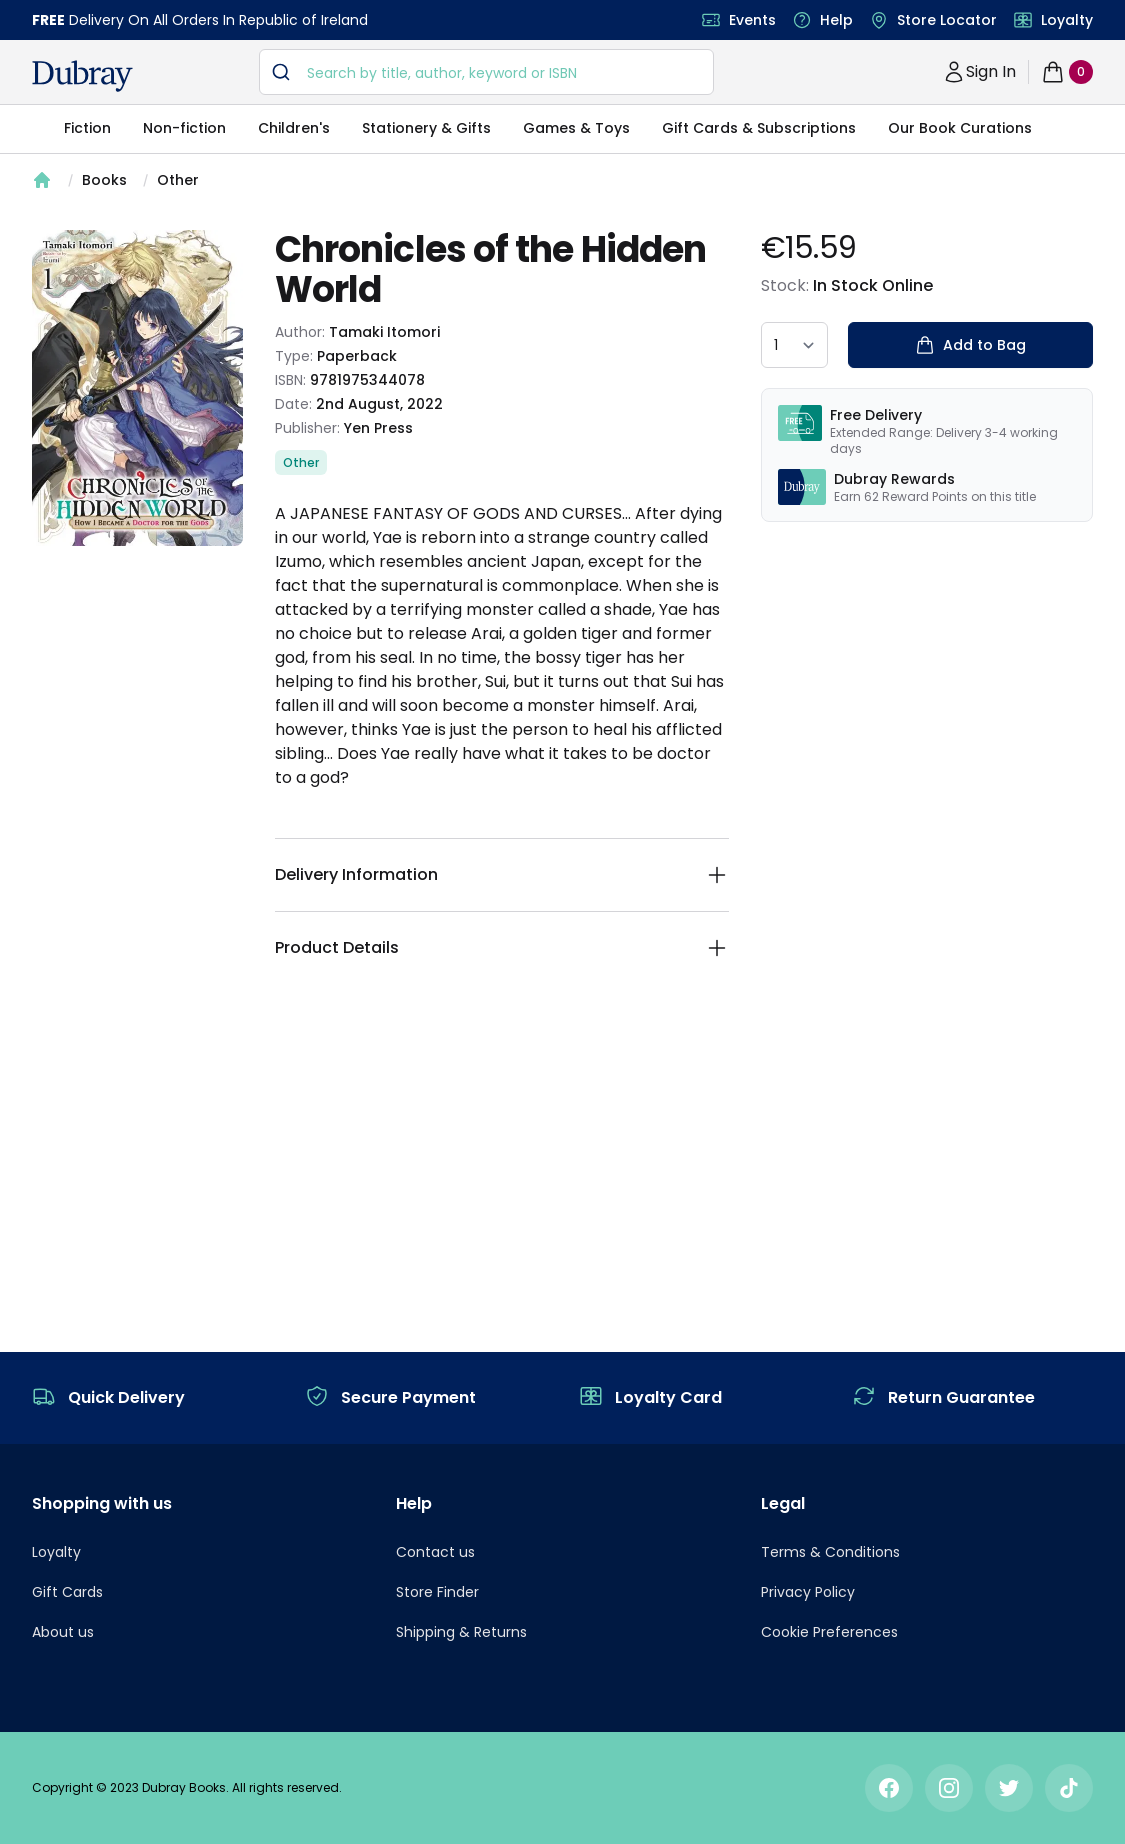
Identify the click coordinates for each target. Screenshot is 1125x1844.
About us (63, 1632)
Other (178, 180)
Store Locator (947, 20)
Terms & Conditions (830, 1552)
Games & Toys (576, 128)
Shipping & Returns (461, 1632)
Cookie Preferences (829, 1632)
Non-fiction (184, 128)
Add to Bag (970, 345)
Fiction (87, 128)
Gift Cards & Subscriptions (759, 128)
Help (836, 20)
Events (752, 20)
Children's (294, 128)
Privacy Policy (808, 1592)
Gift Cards (67, 1592)
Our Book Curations (960, 128)
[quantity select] (794, 345)
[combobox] (486, 72)
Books (104, 180)
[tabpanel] (137, 388)
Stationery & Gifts (426, 128)
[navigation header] (82, 76)
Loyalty (1067, 20)
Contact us (435, 1552)
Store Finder (437, 1592)
